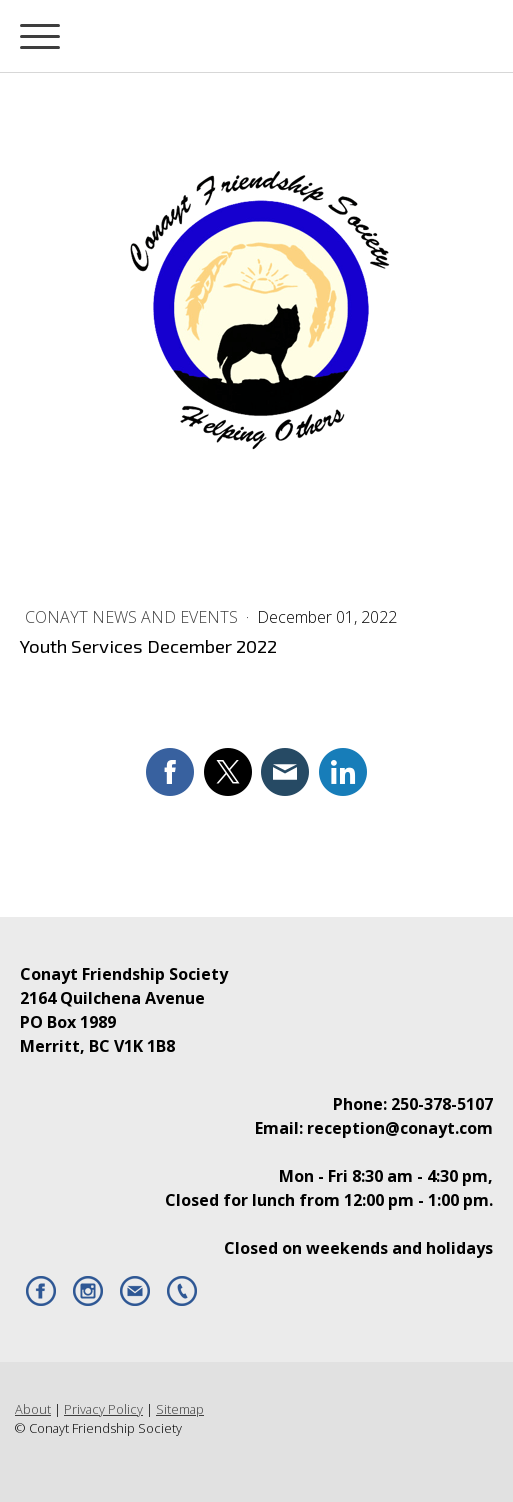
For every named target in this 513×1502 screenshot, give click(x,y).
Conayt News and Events (133, 617)
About (33, 1409)
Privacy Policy (103, 1409)
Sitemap (180, 1409)
